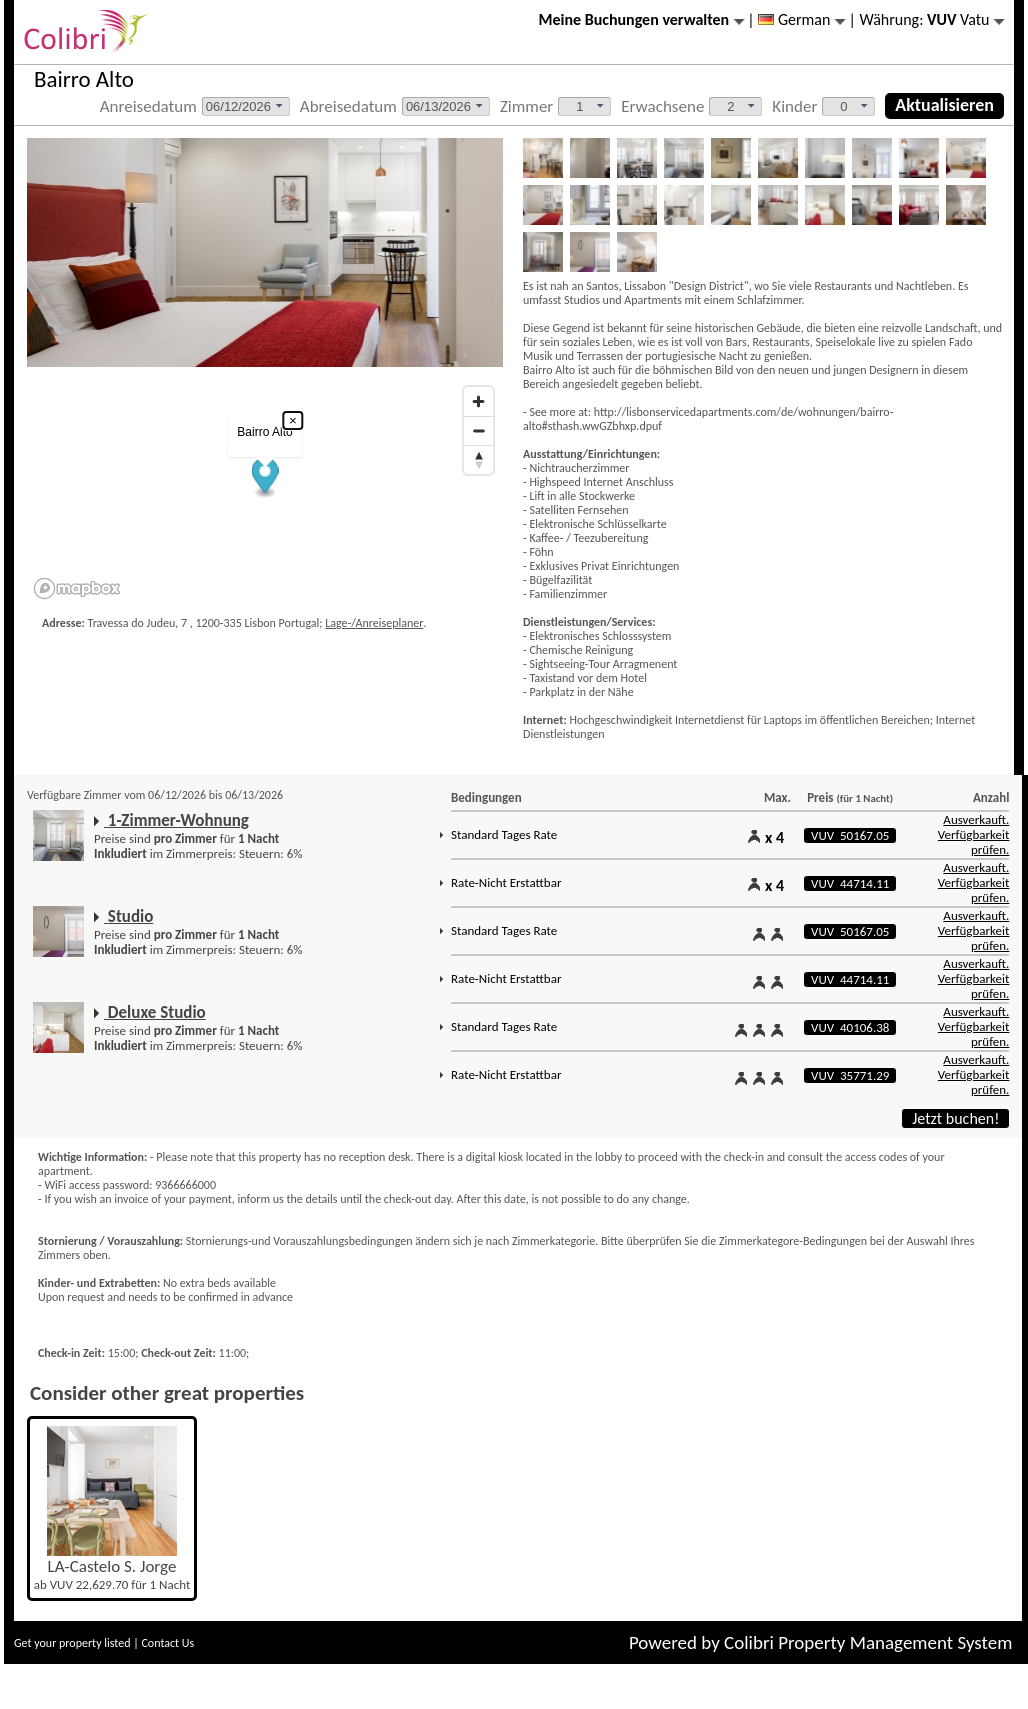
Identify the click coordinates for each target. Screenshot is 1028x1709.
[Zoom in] (478, 401)
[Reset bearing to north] (478, 459)
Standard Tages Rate (504, 834)
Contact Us (167, 1643)
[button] (265, 478)
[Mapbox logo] (77, 588)
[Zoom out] (478, 430)
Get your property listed (72, 1643)
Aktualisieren (944, 105)
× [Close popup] (293, 420)
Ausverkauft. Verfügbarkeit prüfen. (974, 834)
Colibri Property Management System (868, 1642)
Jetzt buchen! (955, 1118)
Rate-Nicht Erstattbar (506, 882)
